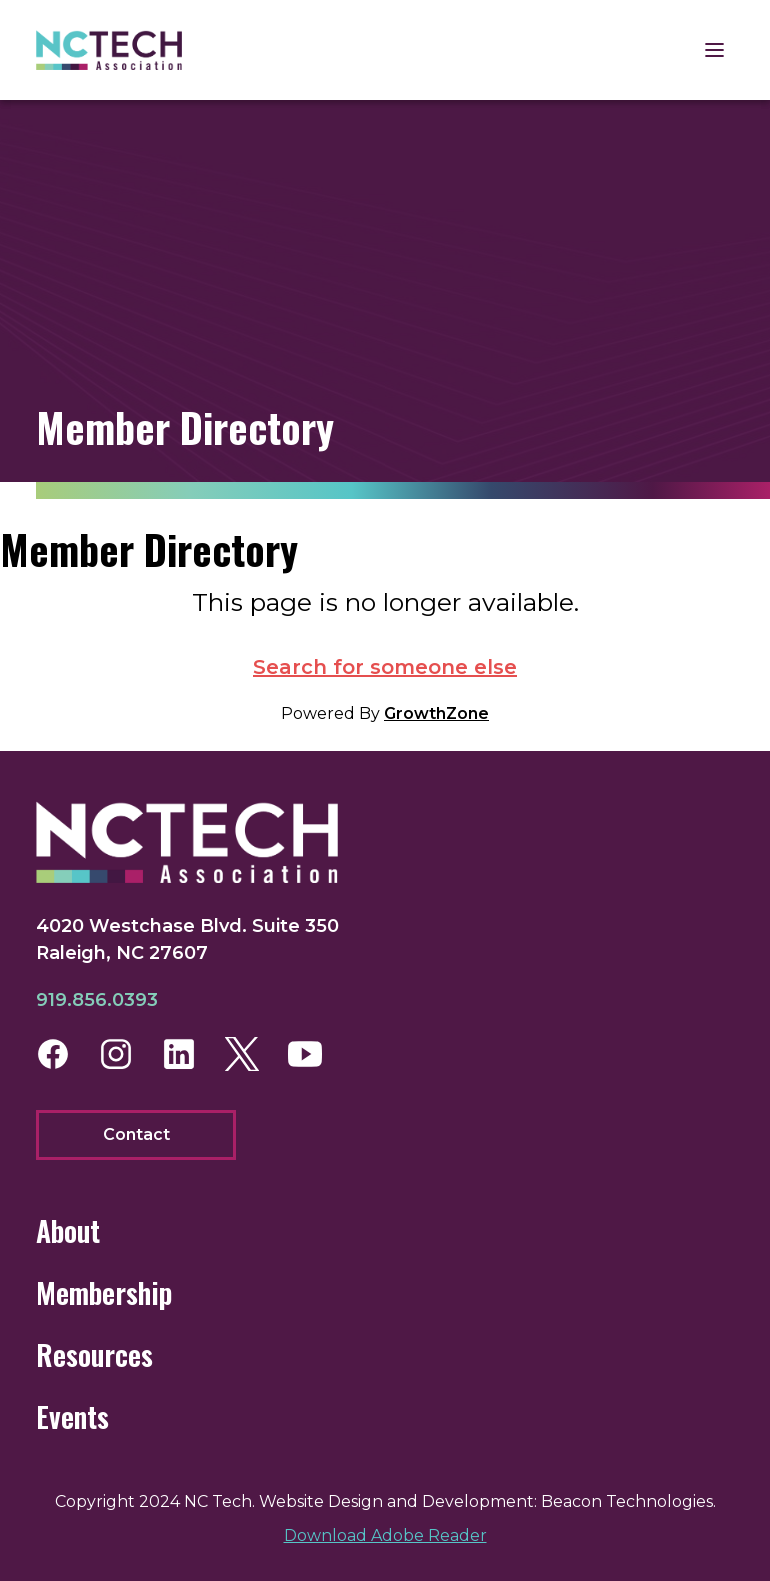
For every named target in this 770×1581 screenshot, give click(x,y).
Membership (104, 1292)
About (68, 1230)
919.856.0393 (97, 1000)
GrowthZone (436, 713)
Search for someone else (385, 667)
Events (72, 1416)
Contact (136, 1134)
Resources (94, 1354)
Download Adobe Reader (385, 1535)
